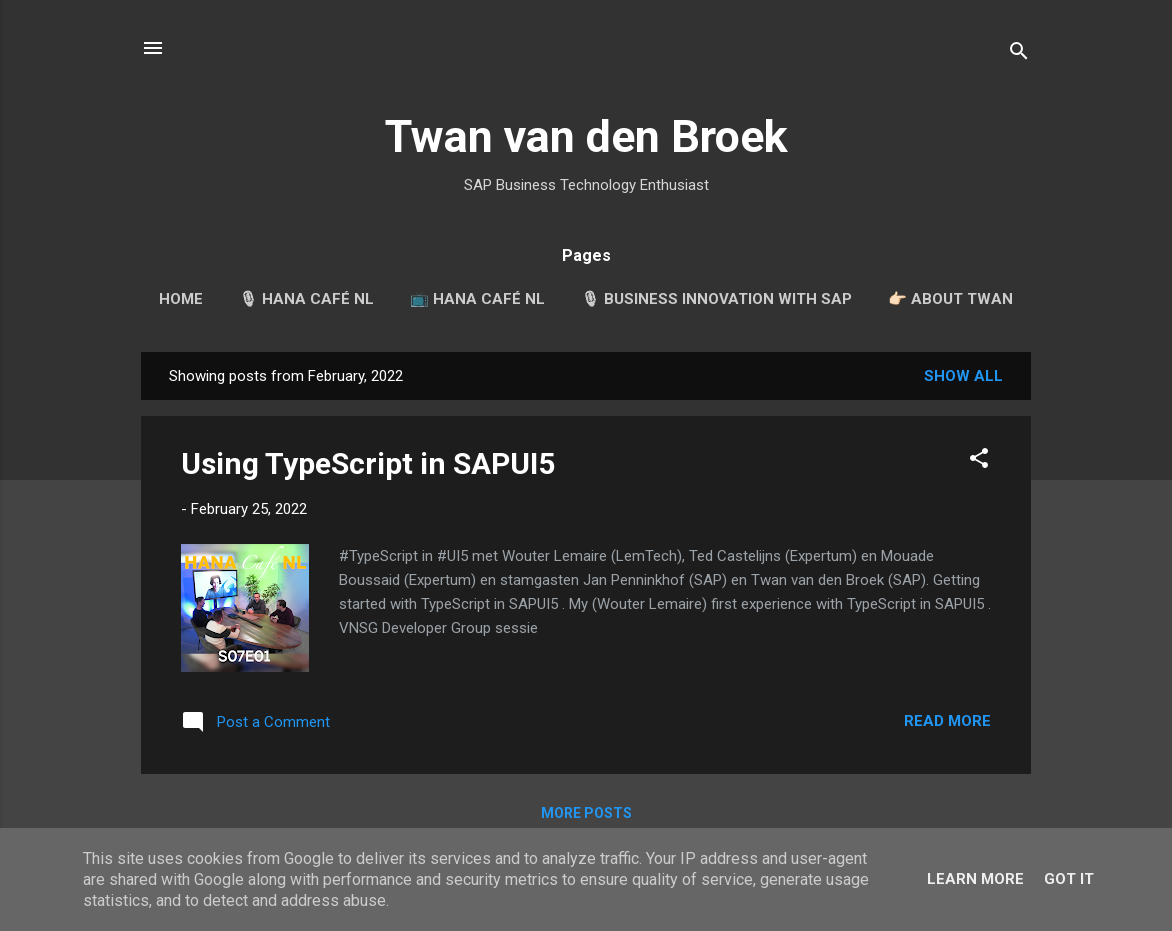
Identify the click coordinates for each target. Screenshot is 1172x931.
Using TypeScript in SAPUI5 (368, 463)
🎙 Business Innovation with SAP (716, 299)
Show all (963, 376)
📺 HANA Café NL (477, 299)
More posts (586, 813)
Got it (1069, 879)
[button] (979, 461)
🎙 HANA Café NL (306, 299)
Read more (947, 721)
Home (181, 299)
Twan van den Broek (586, 136)
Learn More (975, 879)
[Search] (1019, 54)
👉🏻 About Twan (950, 299)
